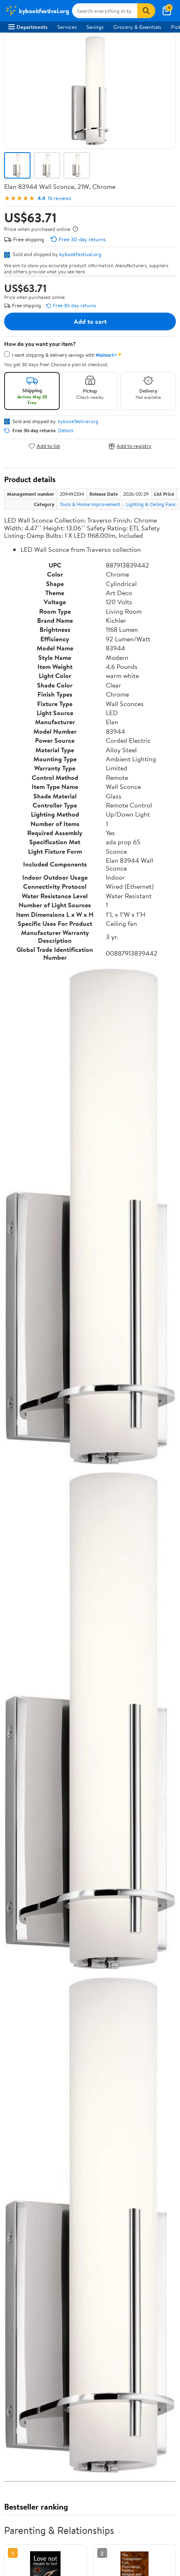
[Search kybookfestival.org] (104, 10)
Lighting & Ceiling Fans (150, 504)
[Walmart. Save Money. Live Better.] (37, 10)
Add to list (44, 446)
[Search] (146, 10)
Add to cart (90, 321)
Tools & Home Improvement (90, 504)
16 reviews (59, 198)
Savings (94, 27)
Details (65, 430)
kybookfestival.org (80, 254)
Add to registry (130, 446)
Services (67, 27)
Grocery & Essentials (137, 27)
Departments (27, 27)
